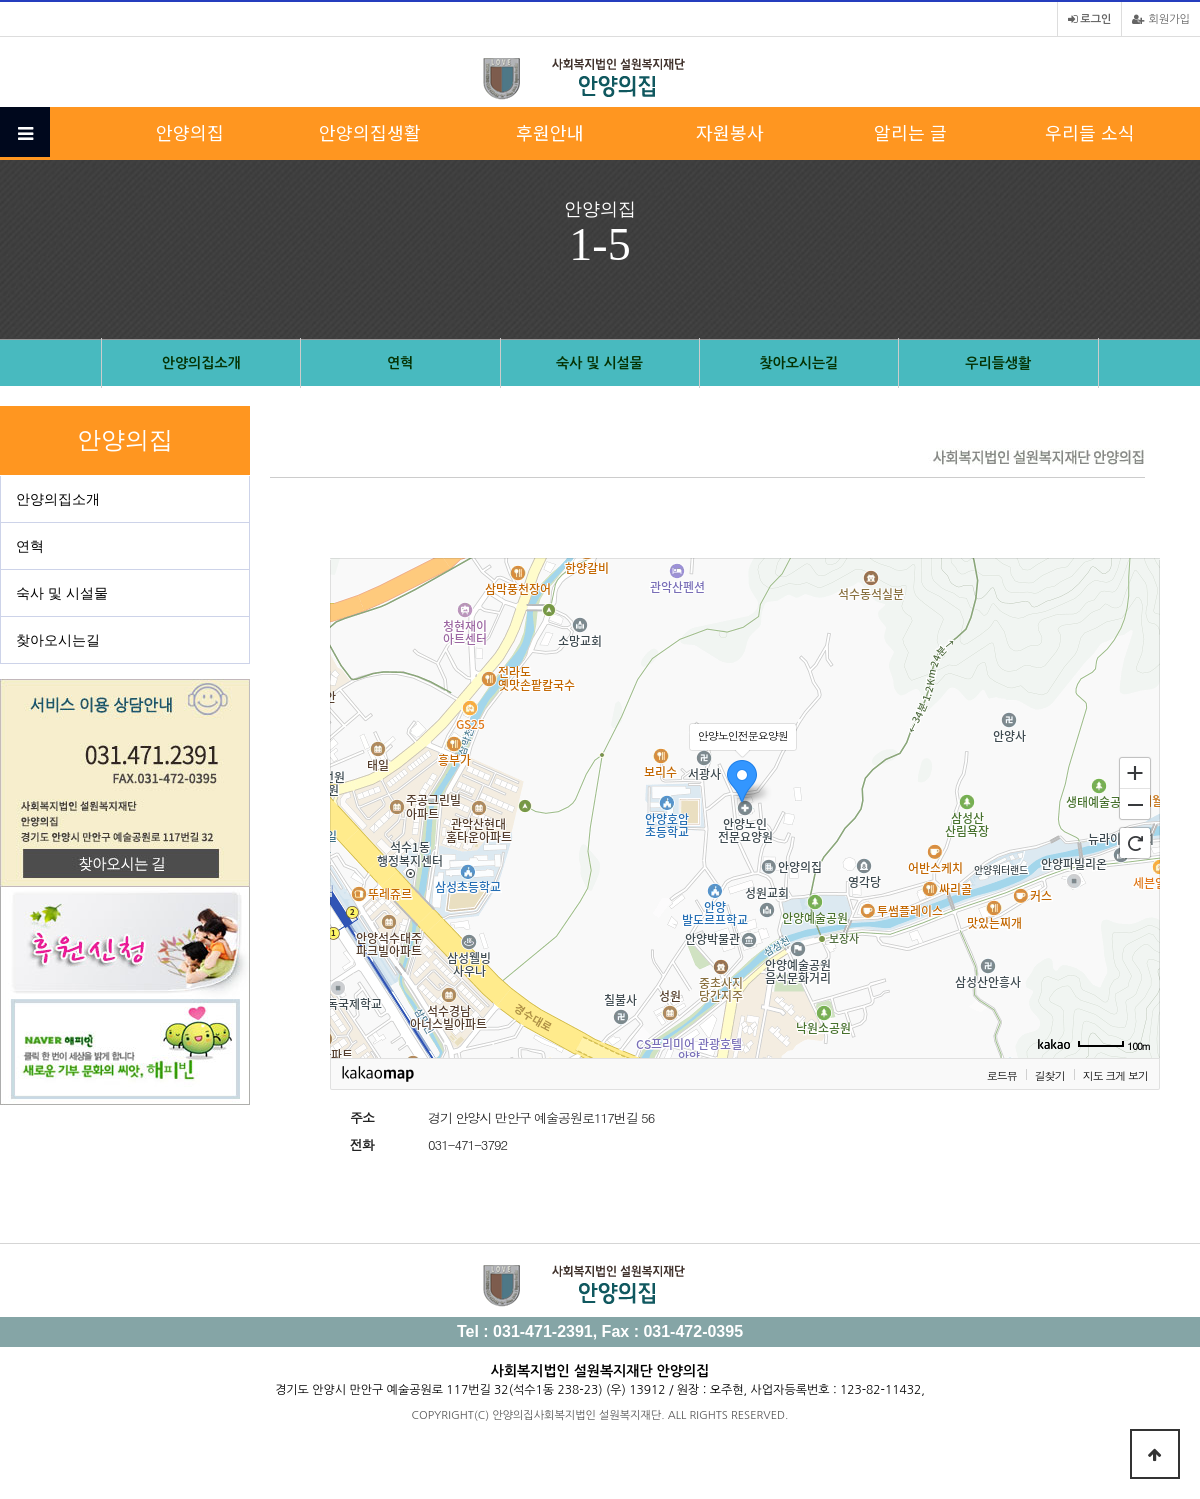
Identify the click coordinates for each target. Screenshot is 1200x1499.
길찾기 (1050, 1075)
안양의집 (190, 132)
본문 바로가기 (0, 0)
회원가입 (1161, 19)
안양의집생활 (370, 132)
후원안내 (550, 132)
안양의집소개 (201, 363)
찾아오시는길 (798, 363)
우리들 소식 (1090, 132)
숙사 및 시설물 (599, 363)
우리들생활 (998, 363)
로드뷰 (1002, 1075)
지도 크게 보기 (1115, 1075)
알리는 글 (910, 132)
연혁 (400, 363)
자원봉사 (730, 132)
